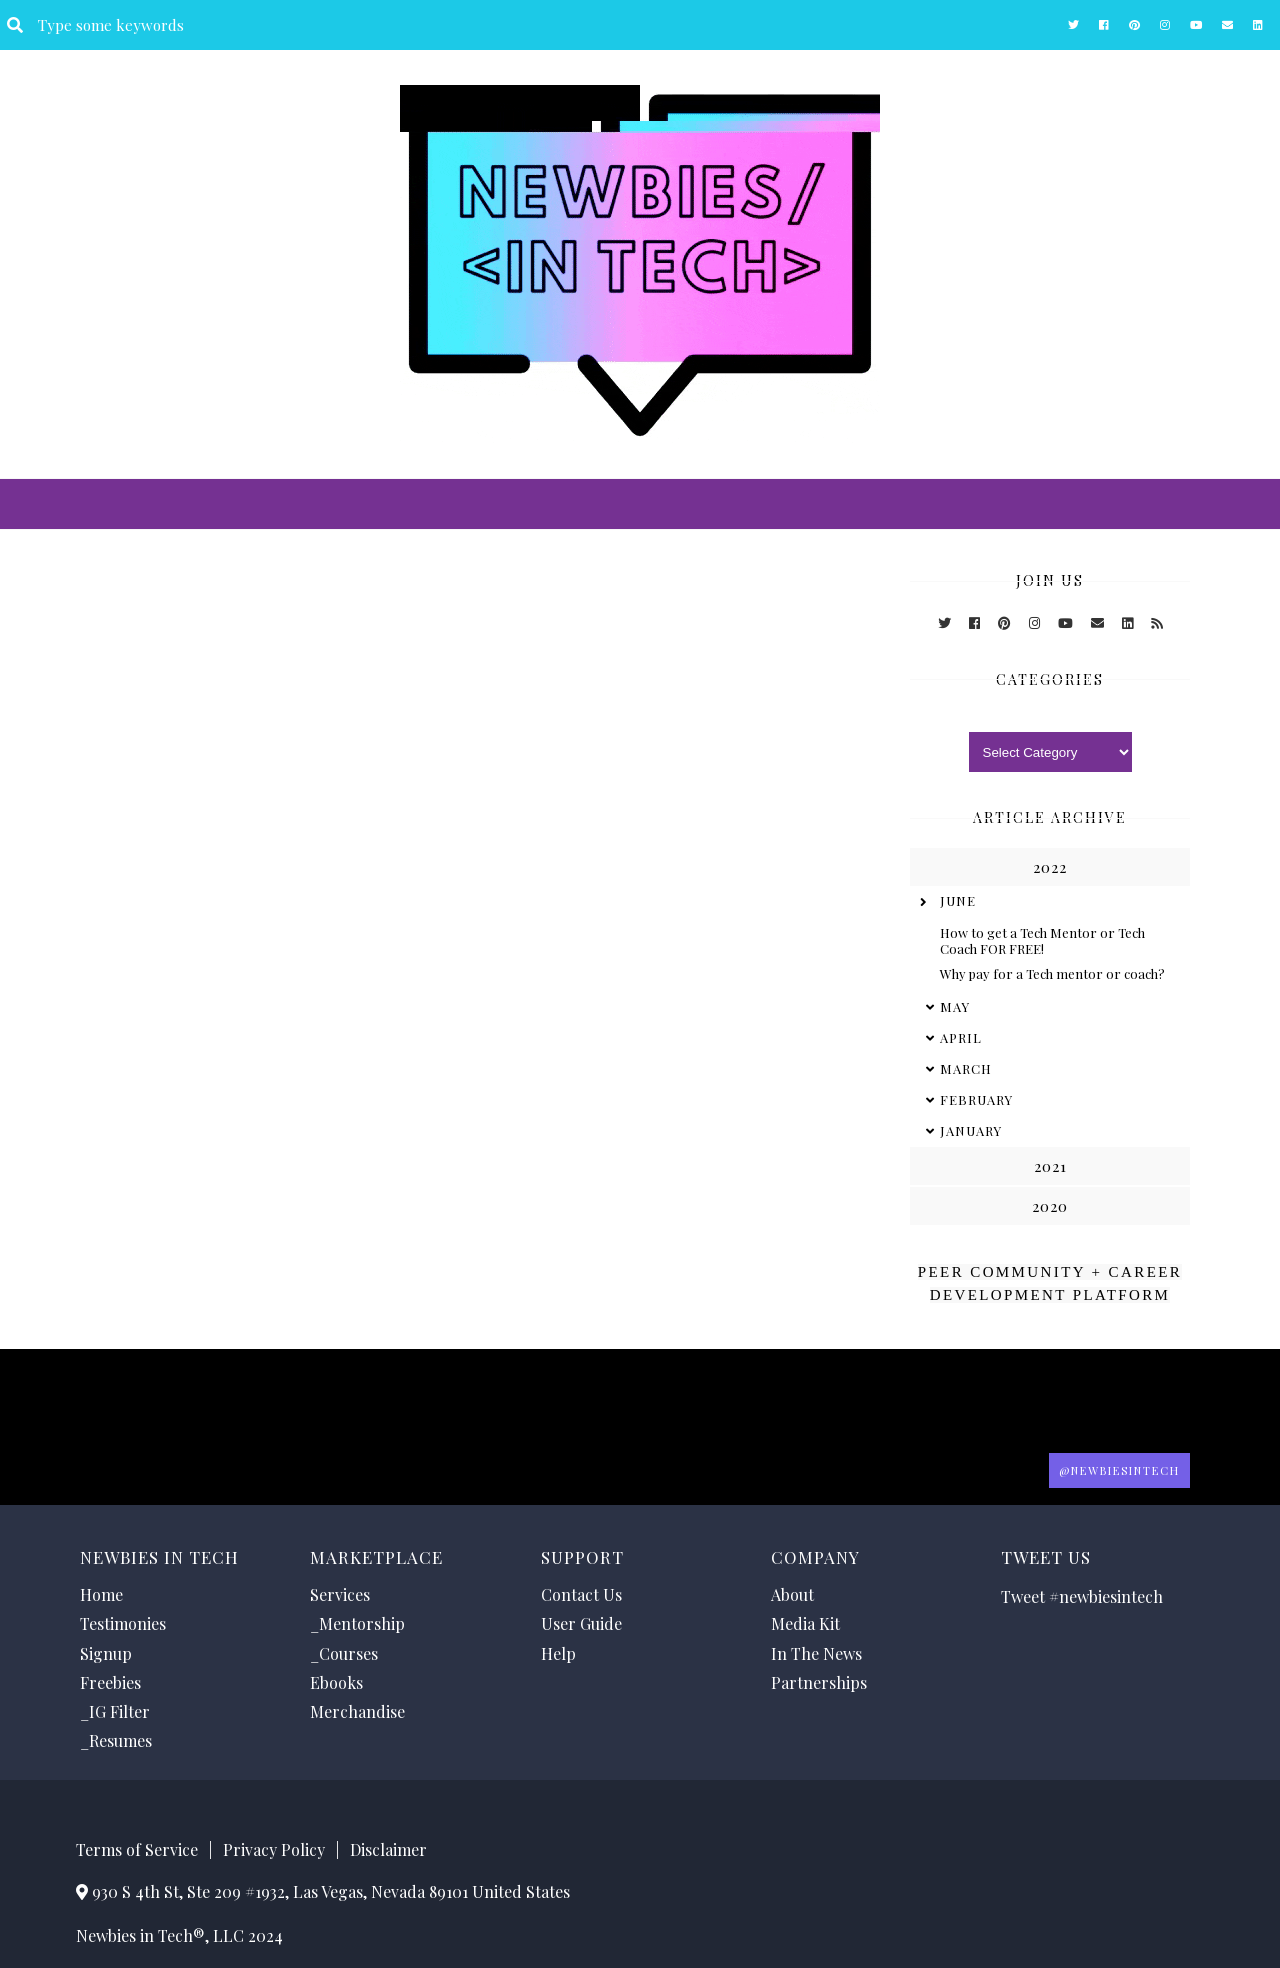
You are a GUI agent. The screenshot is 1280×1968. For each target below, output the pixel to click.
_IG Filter (115, 1711)
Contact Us (581, 1594)
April (961, 1037)
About (792, 1594)
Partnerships (819, 1682)
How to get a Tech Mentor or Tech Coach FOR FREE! (1042, 940)
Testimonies (123, 1623)
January (971, 1130)
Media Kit (805, 1623)
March (966, 1068)
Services (340, 1594)
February (976, 1099)
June (958, 900)
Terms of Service (137, 1849)
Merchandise (357, 1711)
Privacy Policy (274, 1849)
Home (101, 1594)
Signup (106, 1653)
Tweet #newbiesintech (1082, 1596)
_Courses (344, 1653)
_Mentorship (357, 1623)
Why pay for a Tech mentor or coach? (1052, 973)
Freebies (110, 1682)
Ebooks (336, 1682)
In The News (816, 1653)
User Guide (581, 1623)
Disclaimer (388, 1849)
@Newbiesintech (1119, 1470)
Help (558, 1653)
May (955, 1006)
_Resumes (116, 1740)
